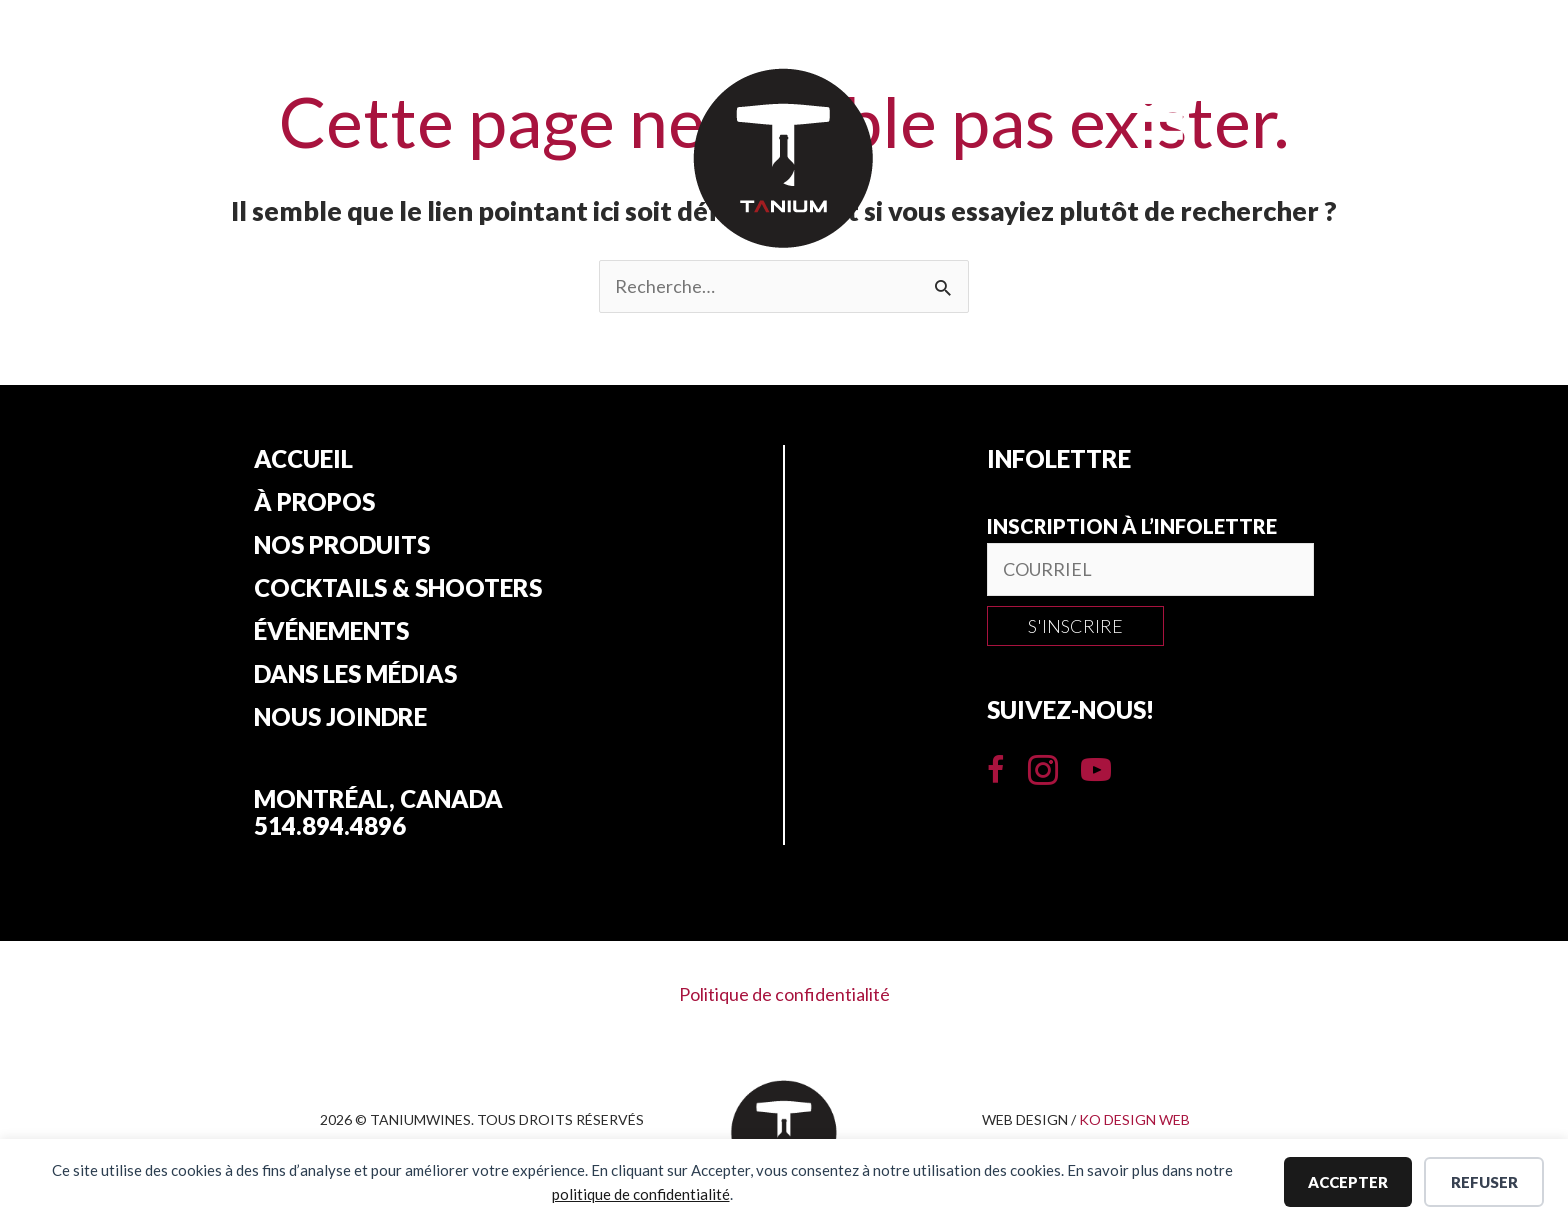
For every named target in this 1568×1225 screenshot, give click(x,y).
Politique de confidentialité (784, 994)
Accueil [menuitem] (303, 459)
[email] (1150, 569)
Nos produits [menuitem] (342, 545)
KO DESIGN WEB (1134, 1119)
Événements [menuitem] (331, 631)
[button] (1075, 626)
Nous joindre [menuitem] (340, 717)
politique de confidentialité (641, 1194)
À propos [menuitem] (314, 502)
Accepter (1348, 1182)
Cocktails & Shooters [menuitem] (398, 588)
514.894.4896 (330, 825)
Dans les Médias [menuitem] (355, 674)
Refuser (1484, 1182)
